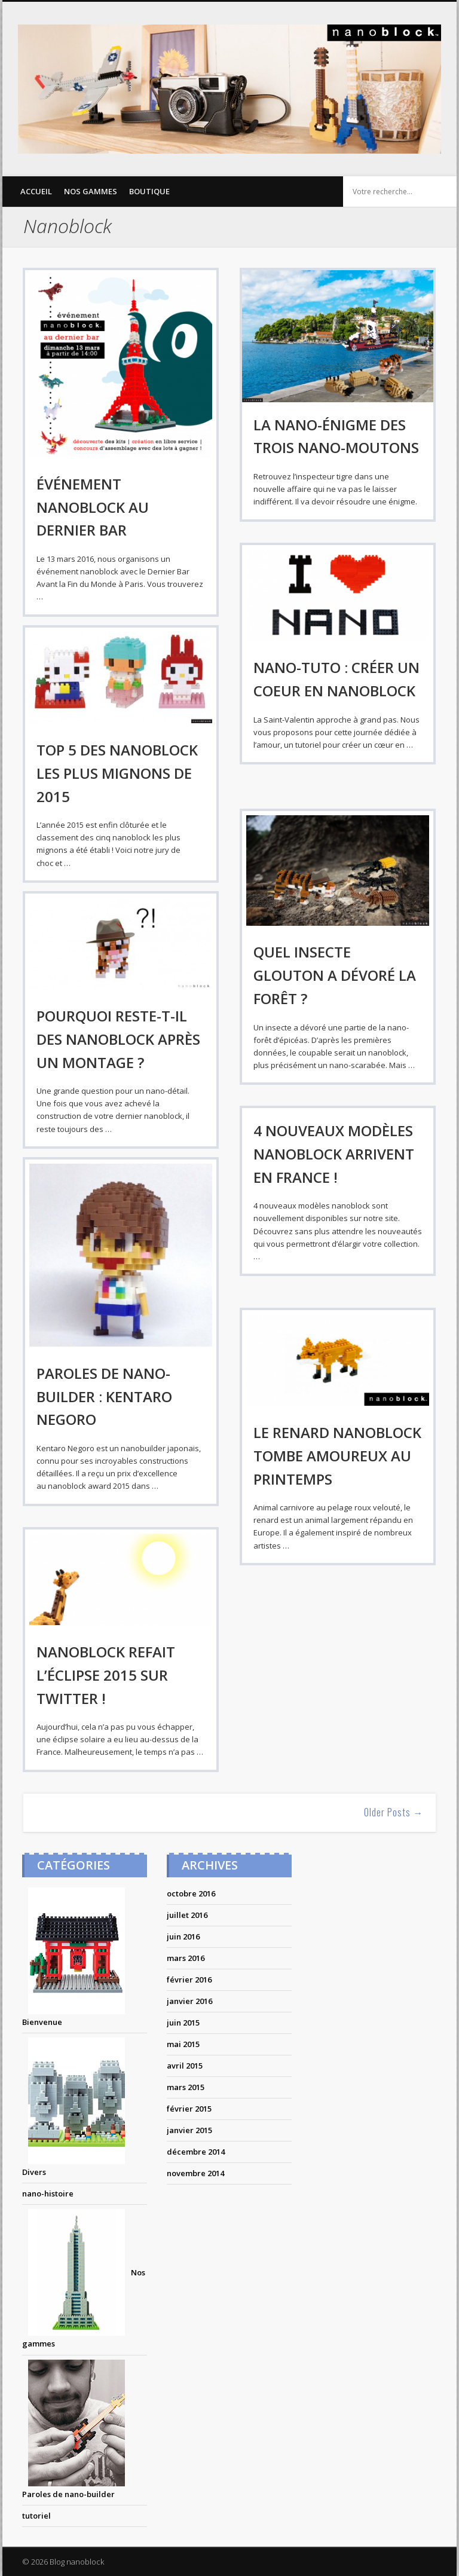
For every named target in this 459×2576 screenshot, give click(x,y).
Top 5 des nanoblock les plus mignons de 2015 (117, 773)
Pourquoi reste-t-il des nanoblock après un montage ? (118, 1039)
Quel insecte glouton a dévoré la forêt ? (334, 975)
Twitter (377, 13)
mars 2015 (185, 2087)
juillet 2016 (187, 1915)
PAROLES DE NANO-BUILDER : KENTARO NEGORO (104, 1396)
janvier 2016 (189, 2001)
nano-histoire (48, 2193)
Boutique (149, 191)
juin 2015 (183, 2022)
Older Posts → (393, 1812)
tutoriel (36, 2515)
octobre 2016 (191, 1893)
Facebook (352, 13)
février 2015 (189, 2108)
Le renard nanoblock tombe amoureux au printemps (337, 1455)
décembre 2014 (196, 2151)
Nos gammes (90, 191)
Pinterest (401, 13)
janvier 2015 (189, 2130)
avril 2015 (185, 2065)
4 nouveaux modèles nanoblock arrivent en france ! (333, 1154)
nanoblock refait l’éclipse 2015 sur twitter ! (105, 1675)
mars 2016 (185, 1958)
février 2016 (189, 1979)
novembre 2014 (195, 2173)
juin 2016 (183, 1936)
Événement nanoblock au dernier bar (92, 507)
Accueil (36, 191)
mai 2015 (183, 2044)
